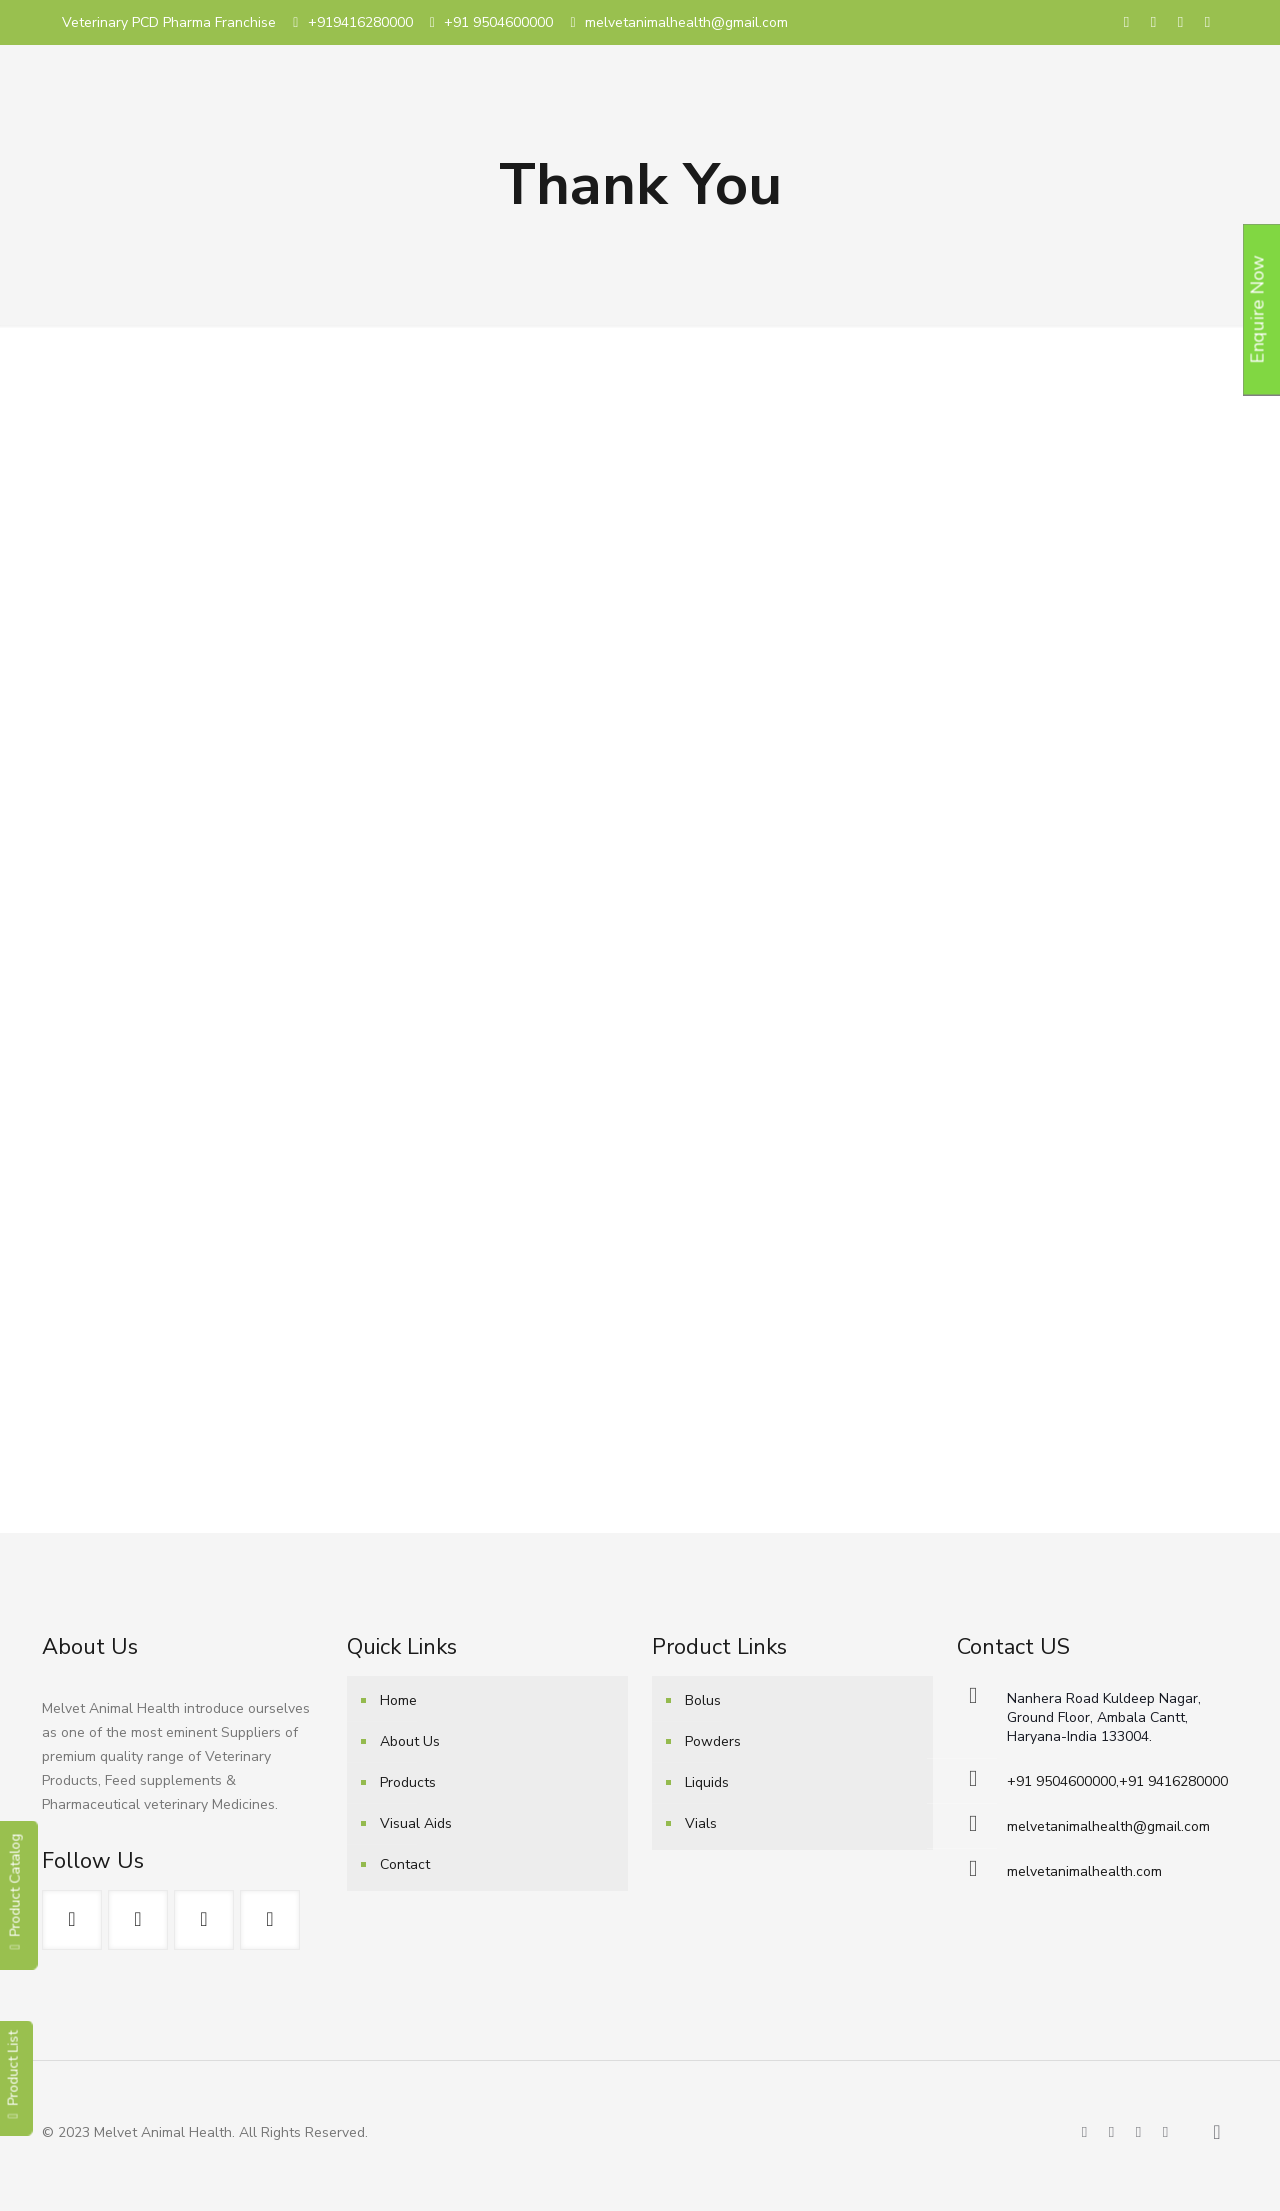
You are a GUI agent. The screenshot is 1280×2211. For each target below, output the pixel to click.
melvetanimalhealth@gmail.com (686, 22)
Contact (405, 1864)
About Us (410, 1741)
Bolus (703, 1700)
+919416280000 (360, 22)
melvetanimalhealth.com (1084, 1871)
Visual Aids (416, 1823)
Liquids (707, 1782)
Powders (713, 1741)
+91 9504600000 (498, 22)
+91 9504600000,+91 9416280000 (1117, 1781)
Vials (701, 1823)
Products (408, 1782)
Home (398, 1700)
